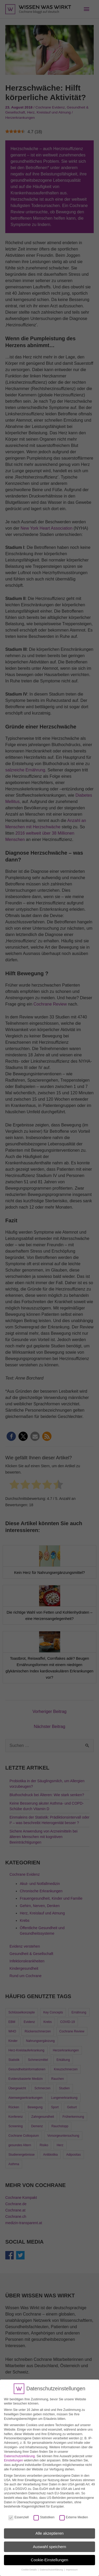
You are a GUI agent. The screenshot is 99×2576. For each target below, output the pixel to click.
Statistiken (44, 2514)
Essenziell (18, 2514)
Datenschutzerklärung (19, 2453)
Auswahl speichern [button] (49, 2543)
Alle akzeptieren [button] (49, 2530)
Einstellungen (13, 2457)
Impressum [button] (72, 2566)
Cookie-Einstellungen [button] (49, 2556)
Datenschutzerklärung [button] (52, 2566)
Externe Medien (73, 2514)
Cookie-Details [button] (29, 2566)
